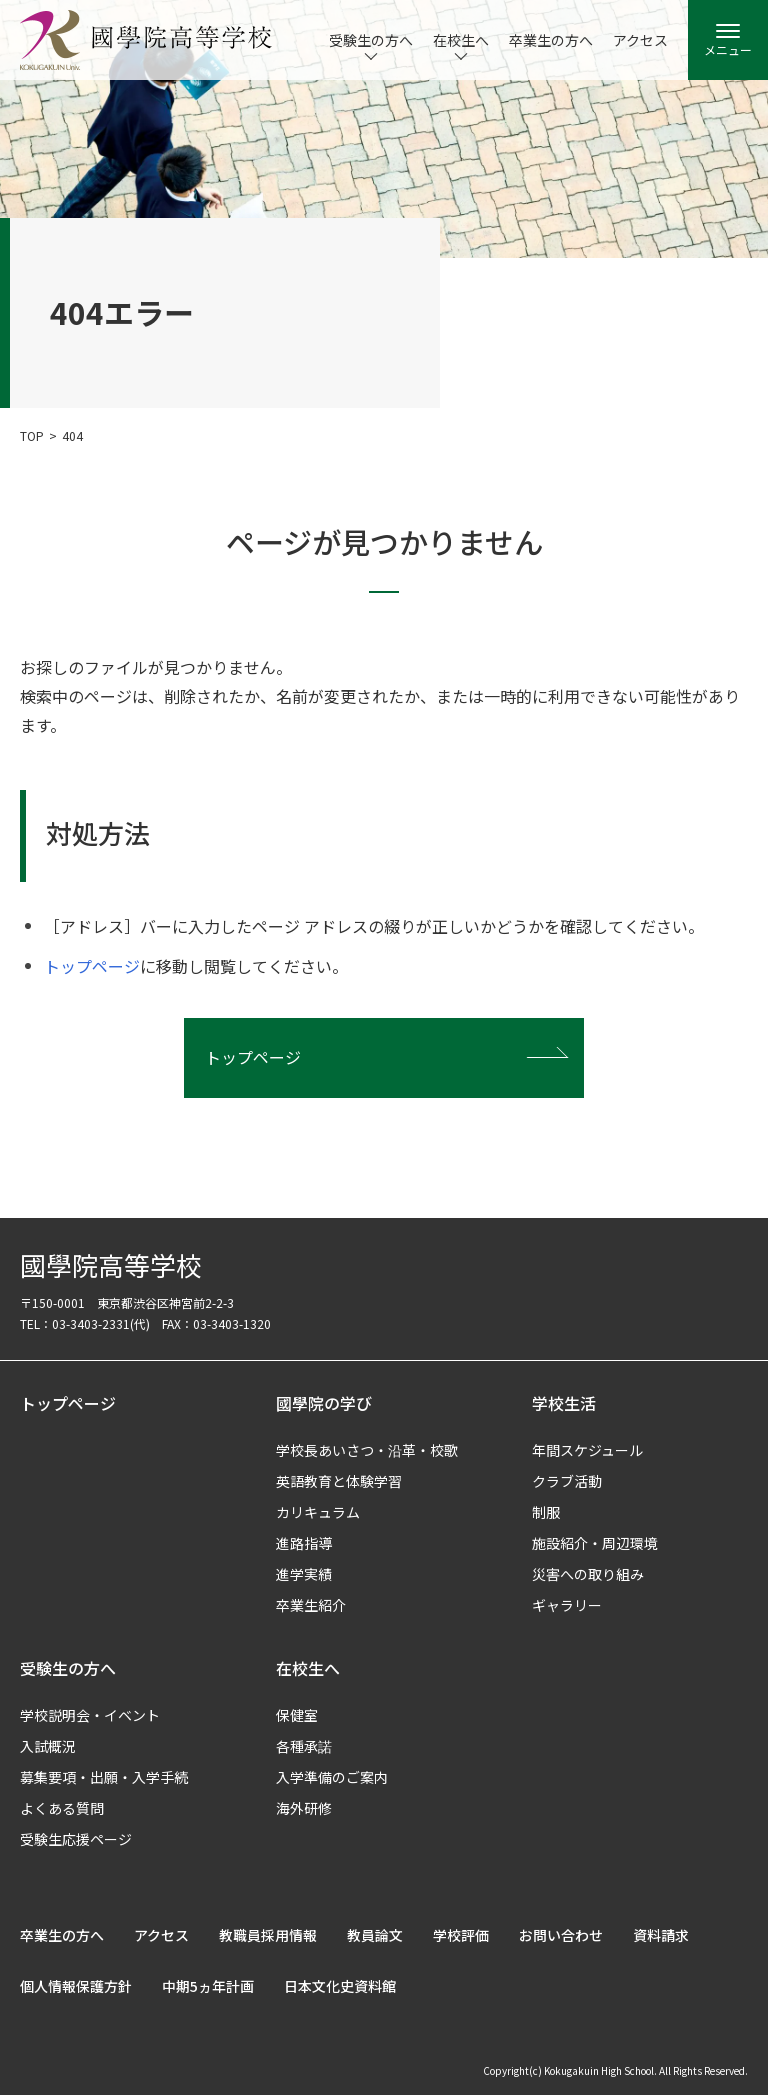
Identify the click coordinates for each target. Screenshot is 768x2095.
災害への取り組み (588, 1574)
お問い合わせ (561, 1935)
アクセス (640, 40)
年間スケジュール (587, 1450)
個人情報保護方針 (76, 1986)
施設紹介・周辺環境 (595, 1543)
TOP (32, 436)
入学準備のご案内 (332, 1777)
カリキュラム (318, 1512)
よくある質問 (62, 1808)
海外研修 (304, 1808)
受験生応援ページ (76, 1839)
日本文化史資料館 (340, 1986)
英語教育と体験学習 (339, 1481)
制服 (546, 1512)
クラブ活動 (567, 1481)
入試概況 (48, 1746)
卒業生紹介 (311, 1605)
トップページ (92, 966)
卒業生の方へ (551, 40)
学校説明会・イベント (90, 1715)
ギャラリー (567, 1605)
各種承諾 (304, 1746)
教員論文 (375, 1935)
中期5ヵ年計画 (208, 1986)
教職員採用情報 (268, 1935)
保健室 (297, 1715)
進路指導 (304, 1543)
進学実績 (304, 1574)
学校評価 (461, 1935)
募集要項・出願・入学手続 (104, 1777)
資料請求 (661, 1935)
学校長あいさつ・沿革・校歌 (367, 1450)
